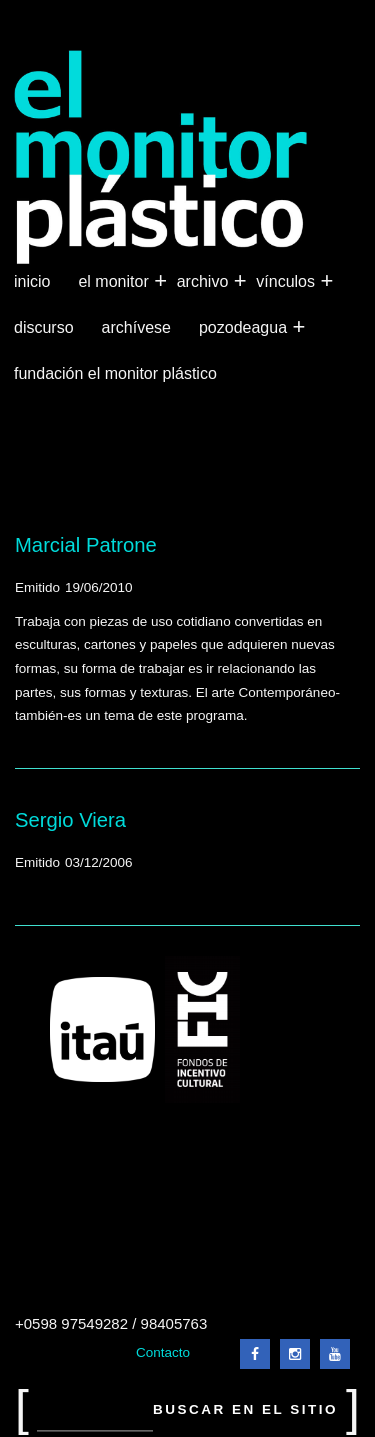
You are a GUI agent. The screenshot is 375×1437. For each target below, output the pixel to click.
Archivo (205, 282)
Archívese (136, 327)
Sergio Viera (70, 820)
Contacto (163, 1352)
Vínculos (287, 282)
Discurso (44, 327)
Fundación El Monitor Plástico (115, 373)
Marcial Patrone (86, 545)
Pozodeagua (245, 328)
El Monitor (115, 282)
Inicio (32, 281)
